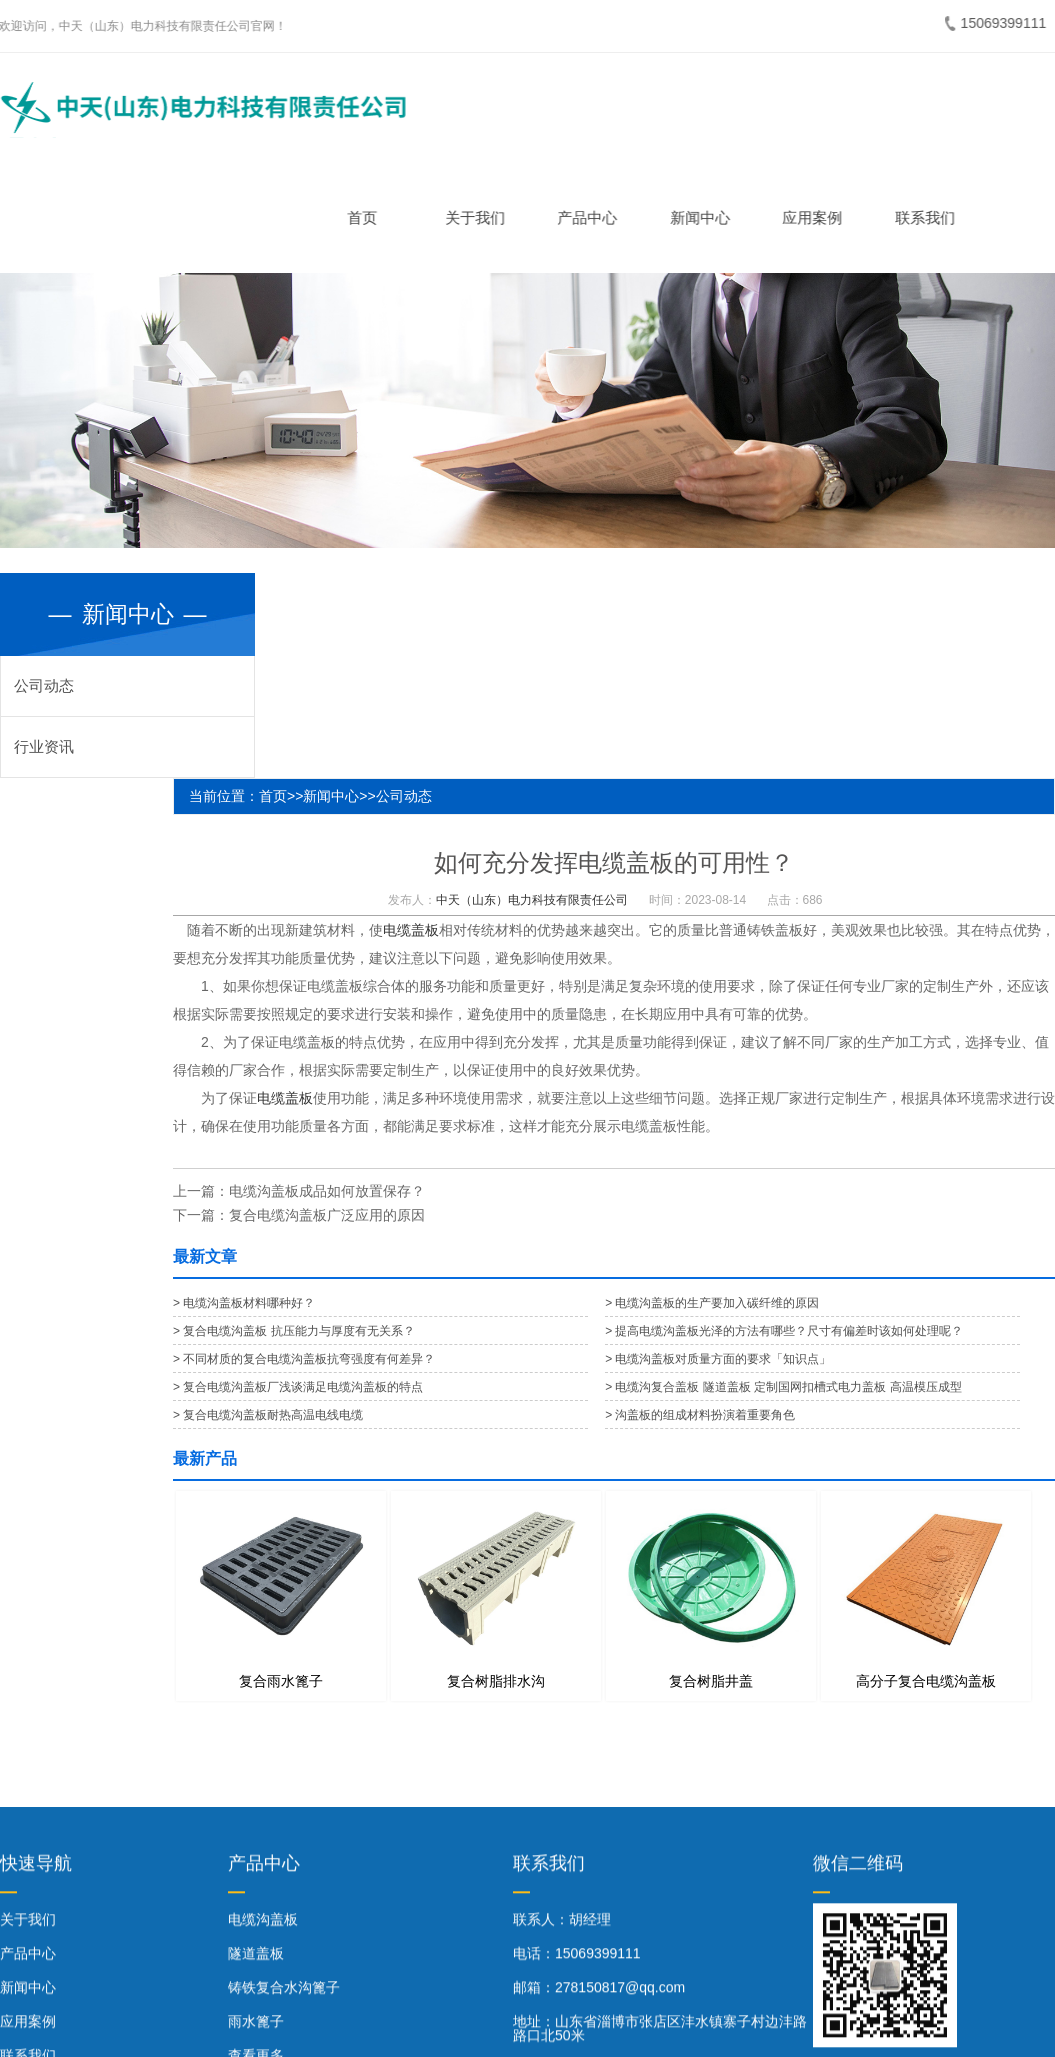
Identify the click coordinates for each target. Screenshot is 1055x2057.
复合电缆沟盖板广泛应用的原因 (327, 1215)
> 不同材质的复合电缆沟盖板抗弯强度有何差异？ (304, 1359)
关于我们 (482, 217)
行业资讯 (44, 746)
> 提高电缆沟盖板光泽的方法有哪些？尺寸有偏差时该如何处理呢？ (784, 1331)
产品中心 (595, 217)
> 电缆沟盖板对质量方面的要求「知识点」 (718, 1359)
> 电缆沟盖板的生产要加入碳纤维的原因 (712, 1303)
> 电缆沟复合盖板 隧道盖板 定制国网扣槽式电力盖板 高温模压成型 (783, 1387)
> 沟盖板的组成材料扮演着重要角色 (700, 1415)
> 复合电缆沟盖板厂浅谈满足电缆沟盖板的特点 (298, 1387)
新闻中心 (707, 217)
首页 (370, 217)
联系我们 (932, 217)
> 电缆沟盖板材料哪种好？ (244, 1303)
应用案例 (820, 217)
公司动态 (44, 685)
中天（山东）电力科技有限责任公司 (532, 900)
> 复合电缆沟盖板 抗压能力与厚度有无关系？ (294, 1331)
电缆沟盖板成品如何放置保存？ (327, 1191)
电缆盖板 (411, 930)
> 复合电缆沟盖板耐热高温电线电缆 (268, 1415)
